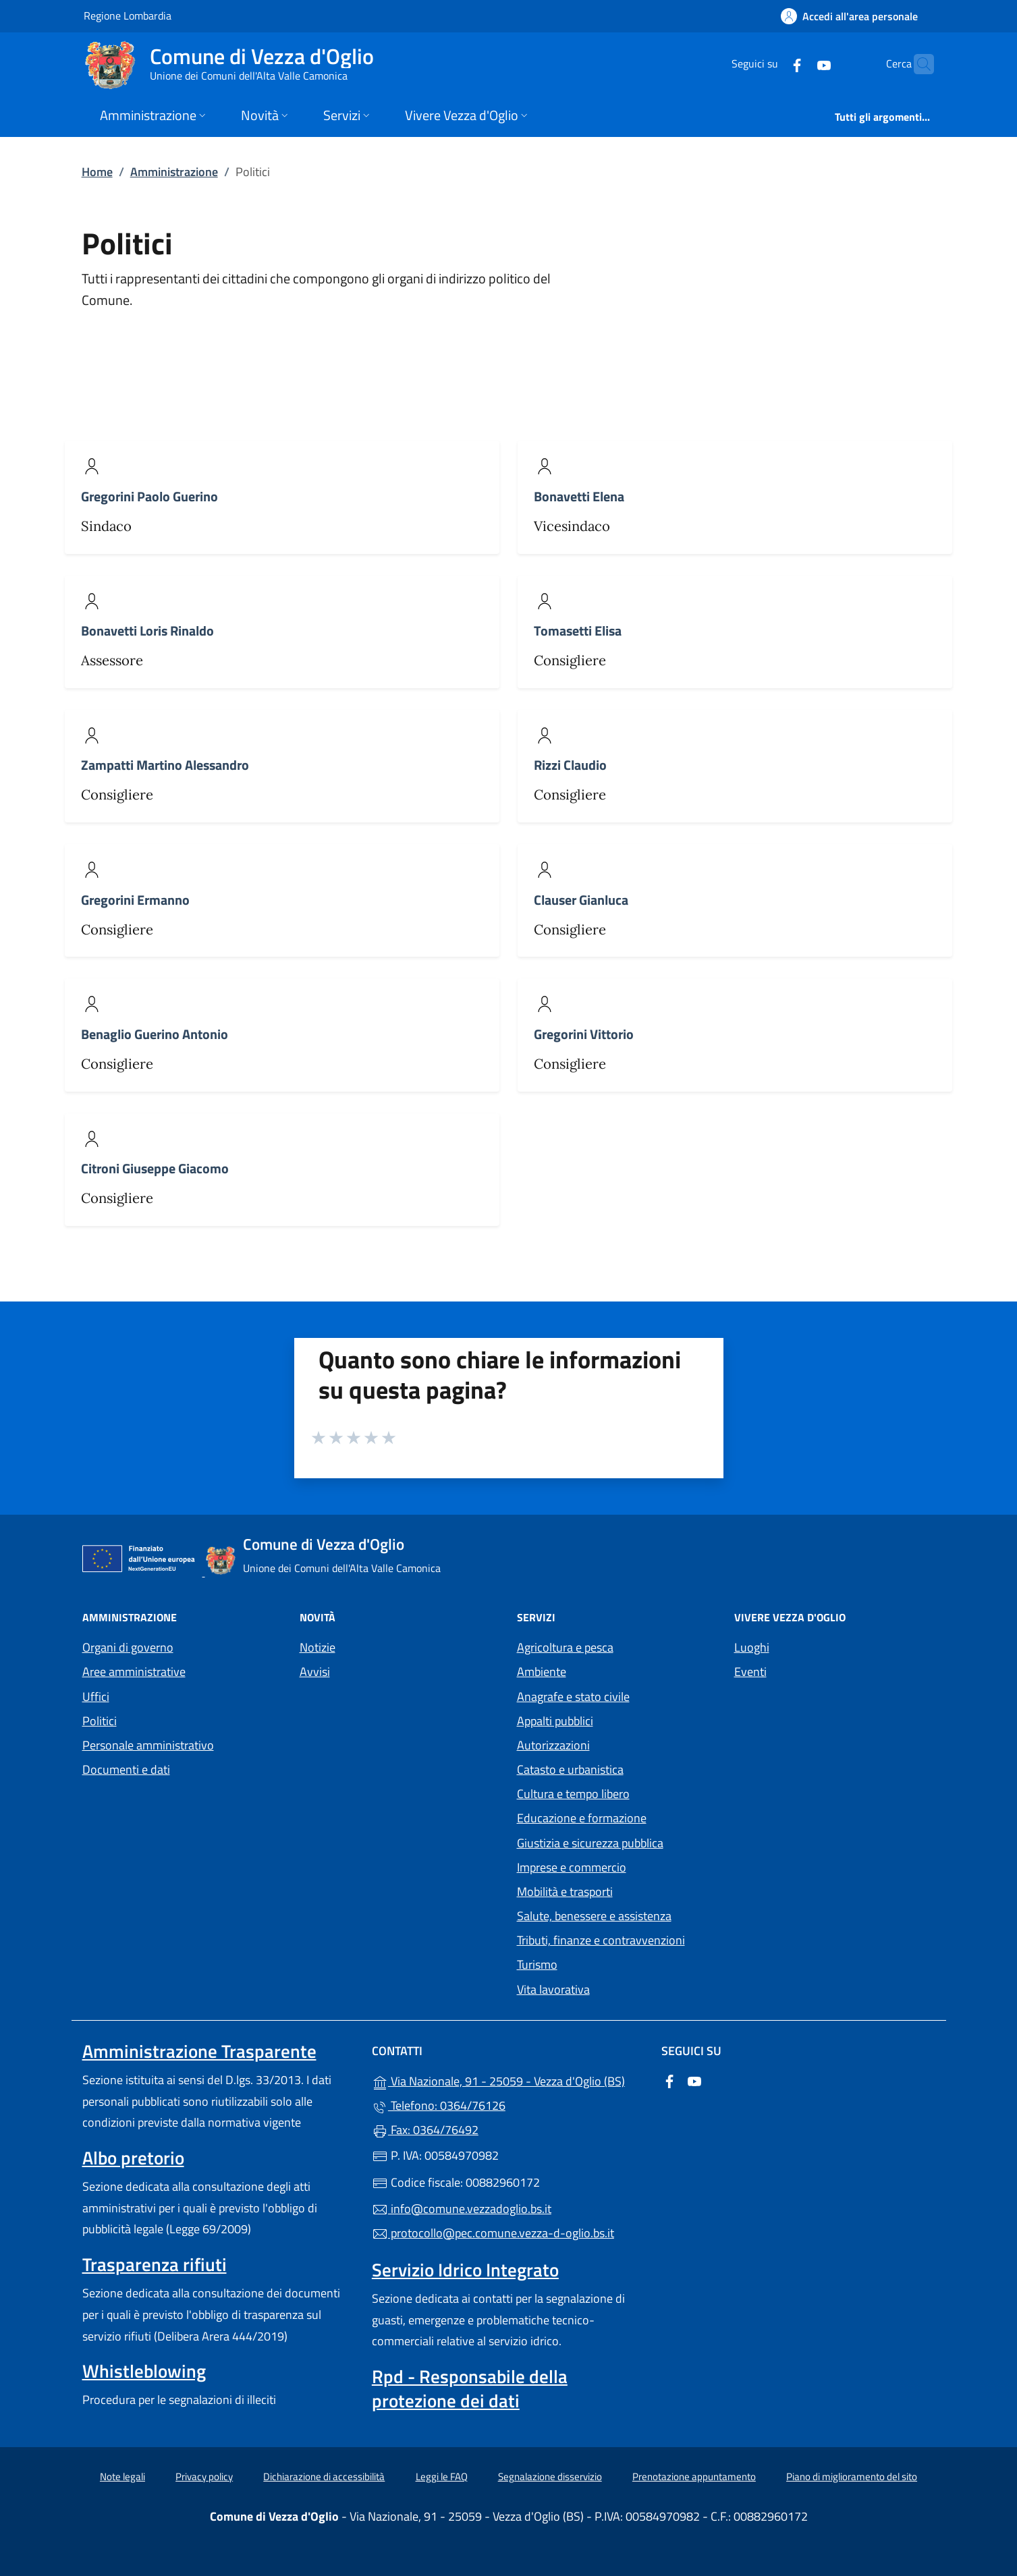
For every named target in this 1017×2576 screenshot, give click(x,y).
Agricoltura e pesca (565, 1647)
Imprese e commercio (571, 1867)
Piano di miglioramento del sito (851, 2476)
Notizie (317, 1647)
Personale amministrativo (148, 1745)
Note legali (122, 2476)
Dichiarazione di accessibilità (324, 2476)
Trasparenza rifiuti (154, 2264)
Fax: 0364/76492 (425, 2130)
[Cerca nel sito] (918, 64)
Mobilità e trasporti (565, 1891)
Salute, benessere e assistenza (594, 1916)
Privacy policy (204, 2476)
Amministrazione (174, 172)
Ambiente (541, 1671)
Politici (99, 1721)
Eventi (750, 1671)
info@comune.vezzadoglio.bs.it (461, 2209)
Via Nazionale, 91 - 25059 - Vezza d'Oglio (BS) (508, 2079)
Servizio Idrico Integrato (465, 2270)
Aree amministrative (134, 1671)
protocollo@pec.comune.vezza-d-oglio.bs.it (493, 2233)
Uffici (95, 1696)
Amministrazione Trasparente (199, 2051)
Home (97, 172)
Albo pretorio (133, 2158)
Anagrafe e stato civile (573, 1696)
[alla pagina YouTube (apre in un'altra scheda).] (797, 63)
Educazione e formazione (582, 1818)
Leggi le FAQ (442, 2476)
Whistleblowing (144, 2371)
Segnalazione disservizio (550, 2476)
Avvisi (315, 1671)
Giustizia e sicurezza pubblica (590, 1843)
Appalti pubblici (555, 1721)
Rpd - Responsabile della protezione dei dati (470, 2388)
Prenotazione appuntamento (694, 2476)
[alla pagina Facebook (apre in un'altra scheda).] (770, 63)
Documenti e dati (126, 1769)
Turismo (537, 1964)
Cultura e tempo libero (573, 1794)
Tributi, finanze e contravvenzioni (601, 1940)
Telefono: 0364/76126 (438, 2105)
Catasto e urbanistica (570, 1769)
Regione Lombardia (127, 15)
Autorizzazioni (553, 1745)
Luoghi (751, 1647)
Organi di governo (127, 1647)
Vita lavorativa (553, 1989)
